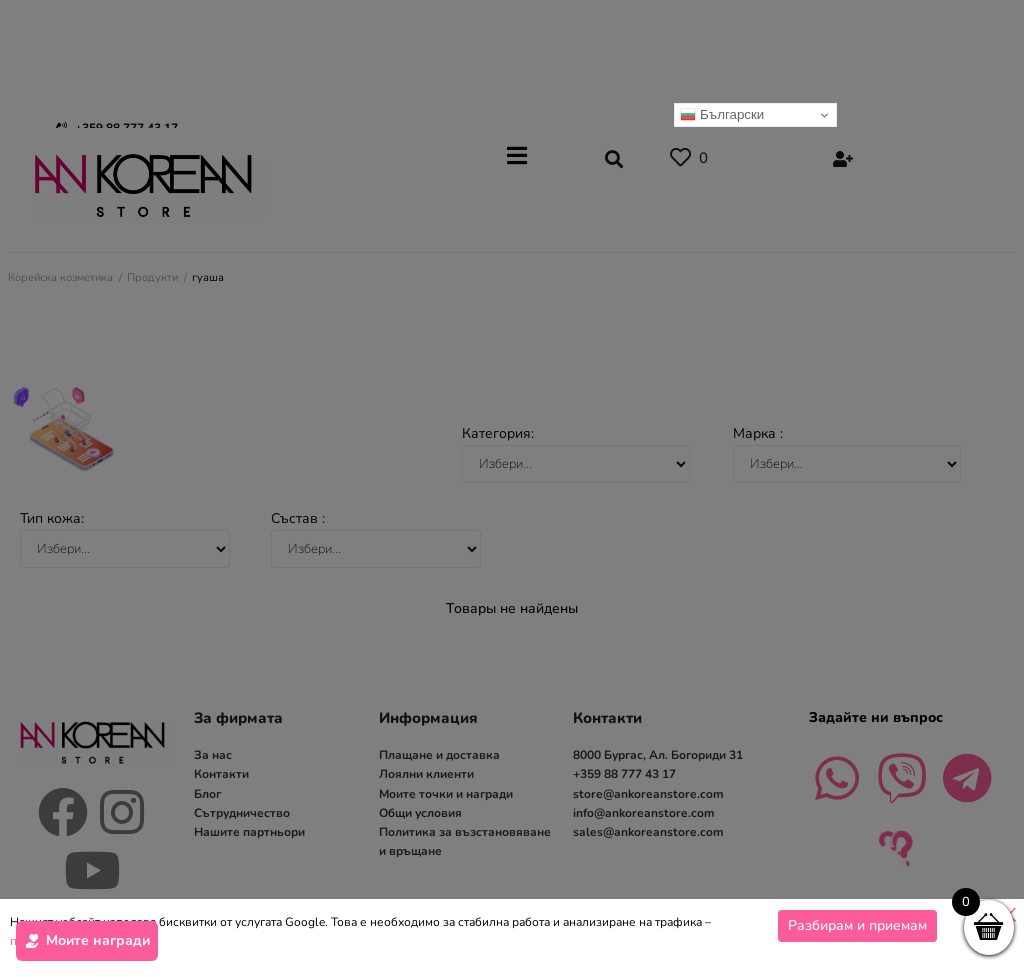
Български (722, 115)
